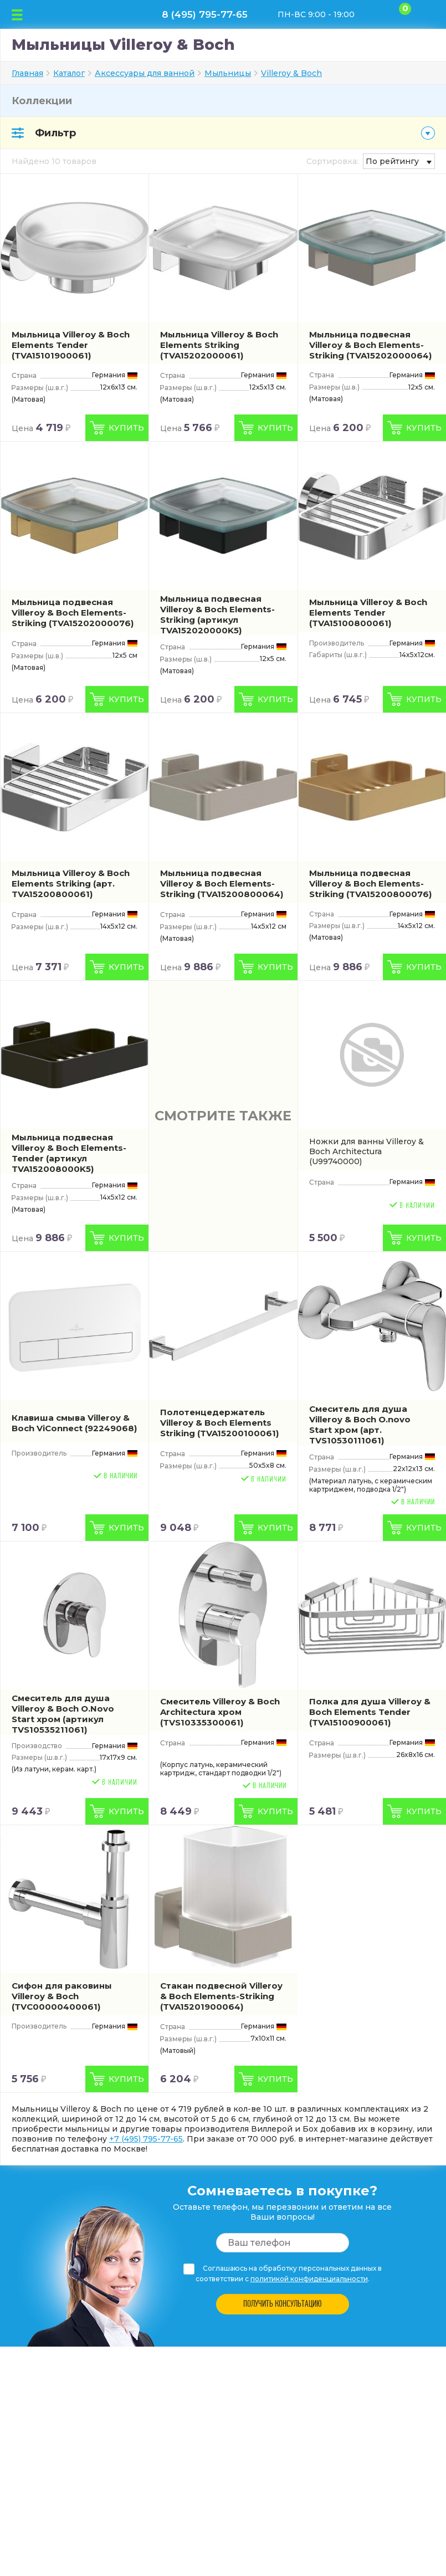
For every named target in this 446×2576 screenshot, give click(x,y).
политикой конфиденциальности (309, 2279)
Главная (27, 73)
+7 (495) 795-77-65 (146, 2139)
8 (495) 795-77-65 (205, 14)
